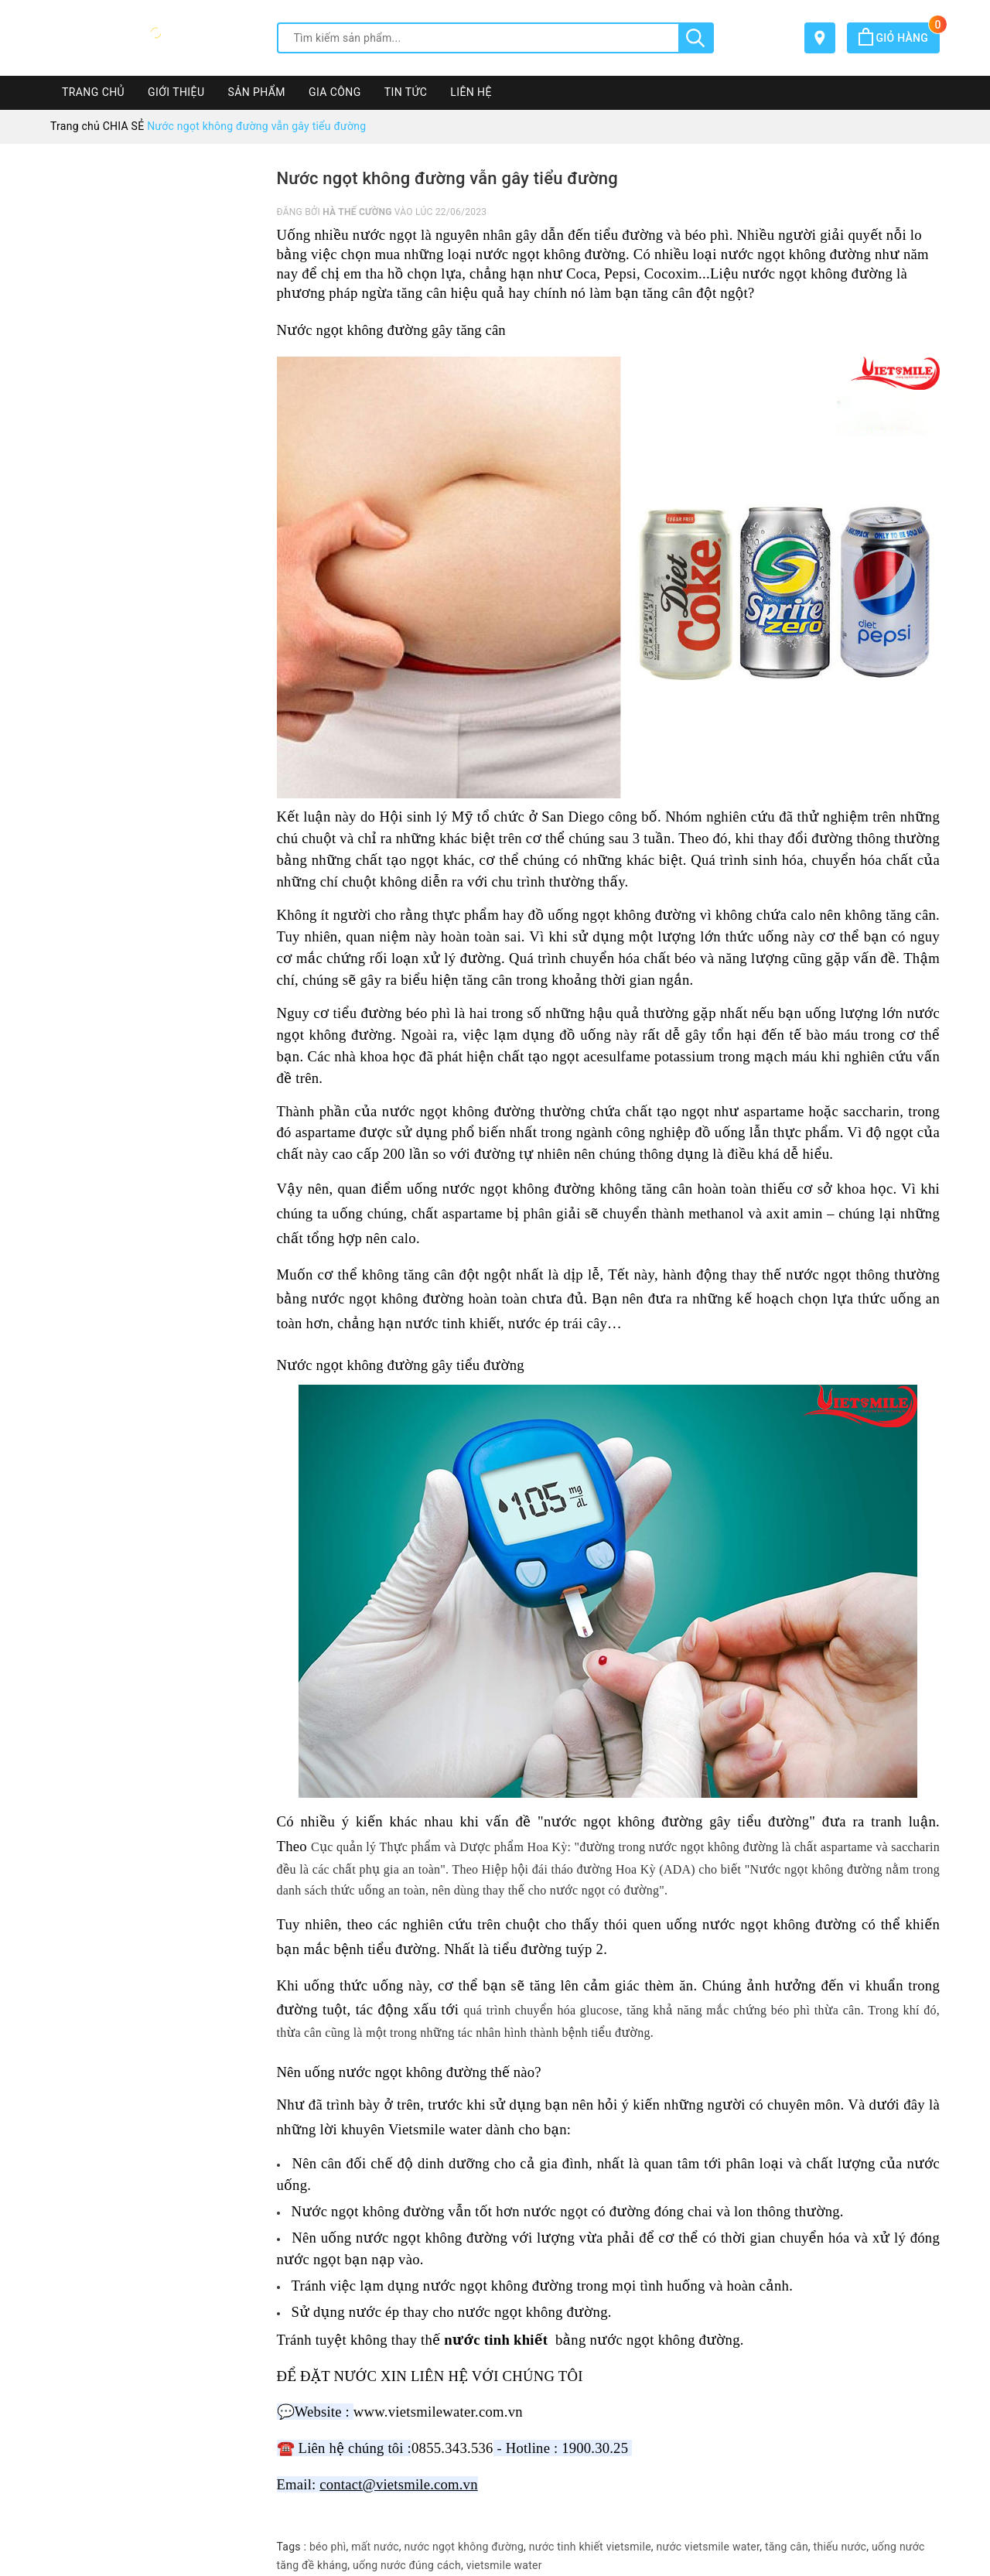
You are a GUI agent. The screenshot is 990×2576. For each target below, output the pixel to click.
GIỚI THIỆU (176, 92)
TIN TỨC (406, 92)
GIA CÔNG (335, 92)
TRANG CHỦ (93, 92)
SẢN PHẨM (256, 92)
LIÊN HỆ (471, 92)
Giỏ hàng (899, 38)
